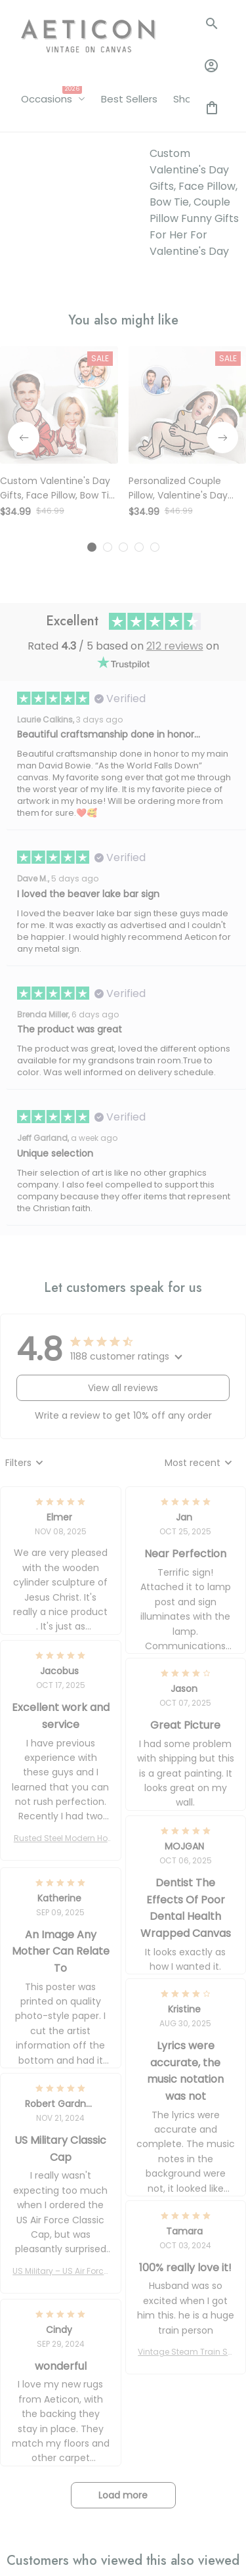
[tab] (92, 363)
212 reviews (174, 461)
